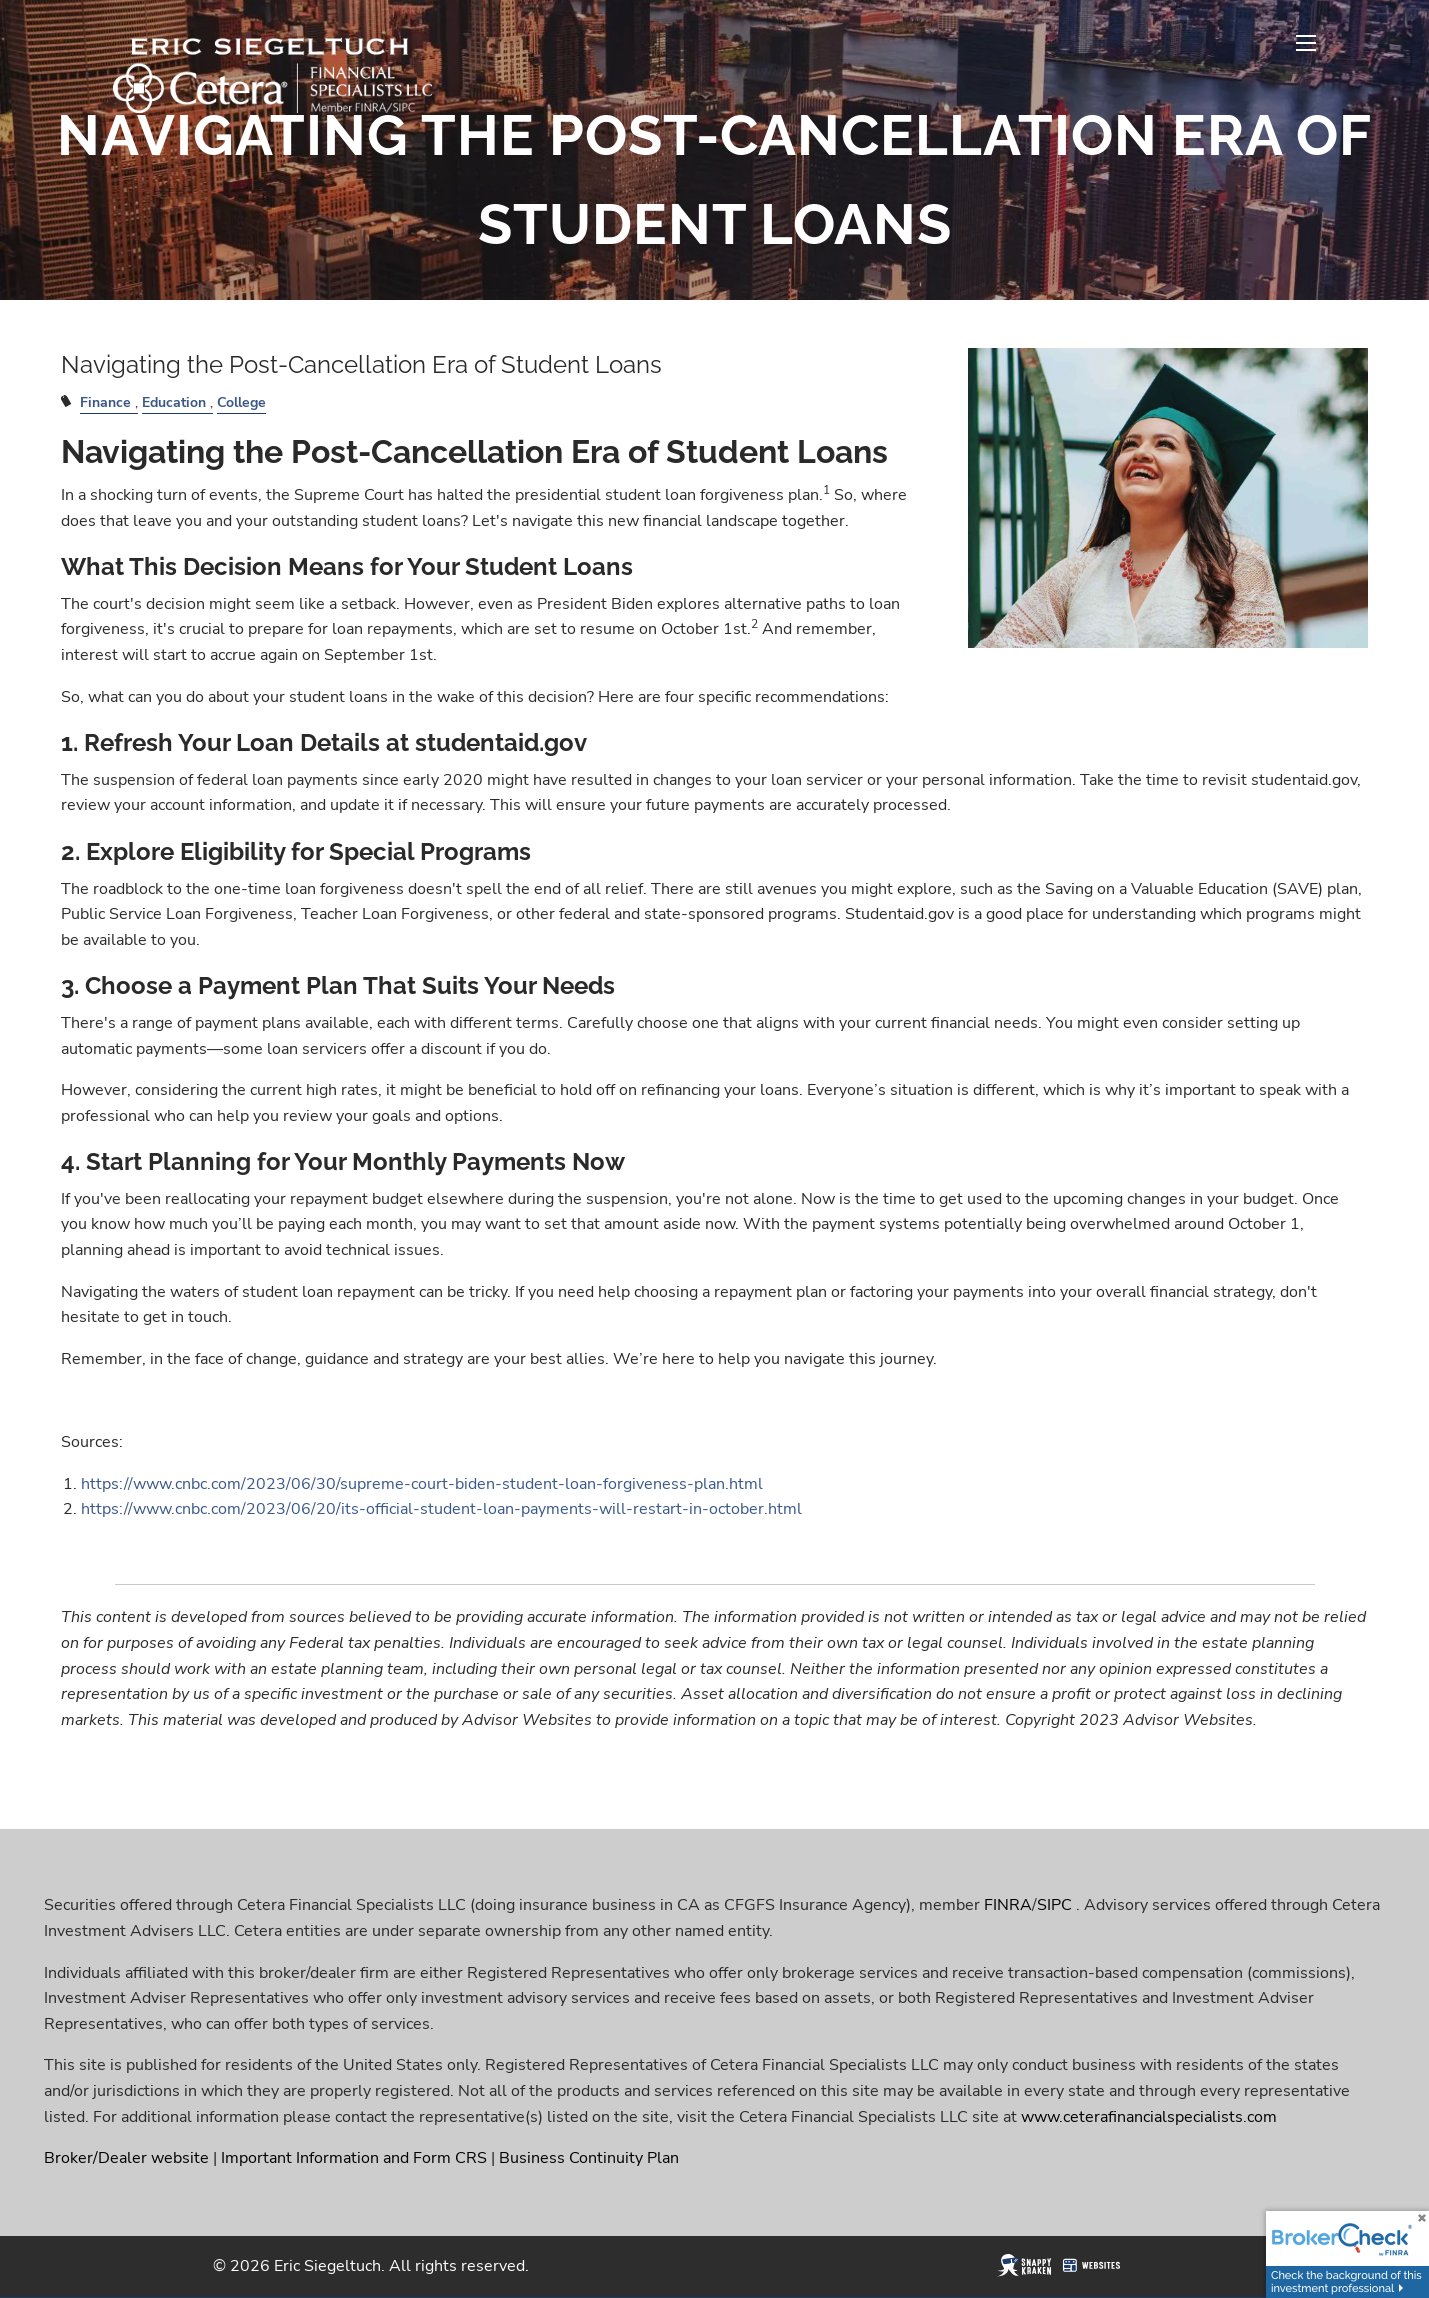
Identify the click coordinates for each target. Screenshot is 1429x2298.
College (241, 402)
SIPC (1054, 1905)
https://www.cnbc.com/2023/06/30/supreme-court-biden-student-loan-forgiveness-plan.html (422, 1484)
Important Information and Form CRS (354, 2158)
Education (174, 402)
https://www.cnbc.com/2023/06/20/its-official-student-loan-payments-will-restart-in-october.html (441, 1509)
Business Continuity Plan (589, 2158)
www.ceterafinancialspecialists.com (1149, 2117)
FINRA (1008, 1905)
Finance (105, 402)
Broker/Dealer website (126, 2158)
